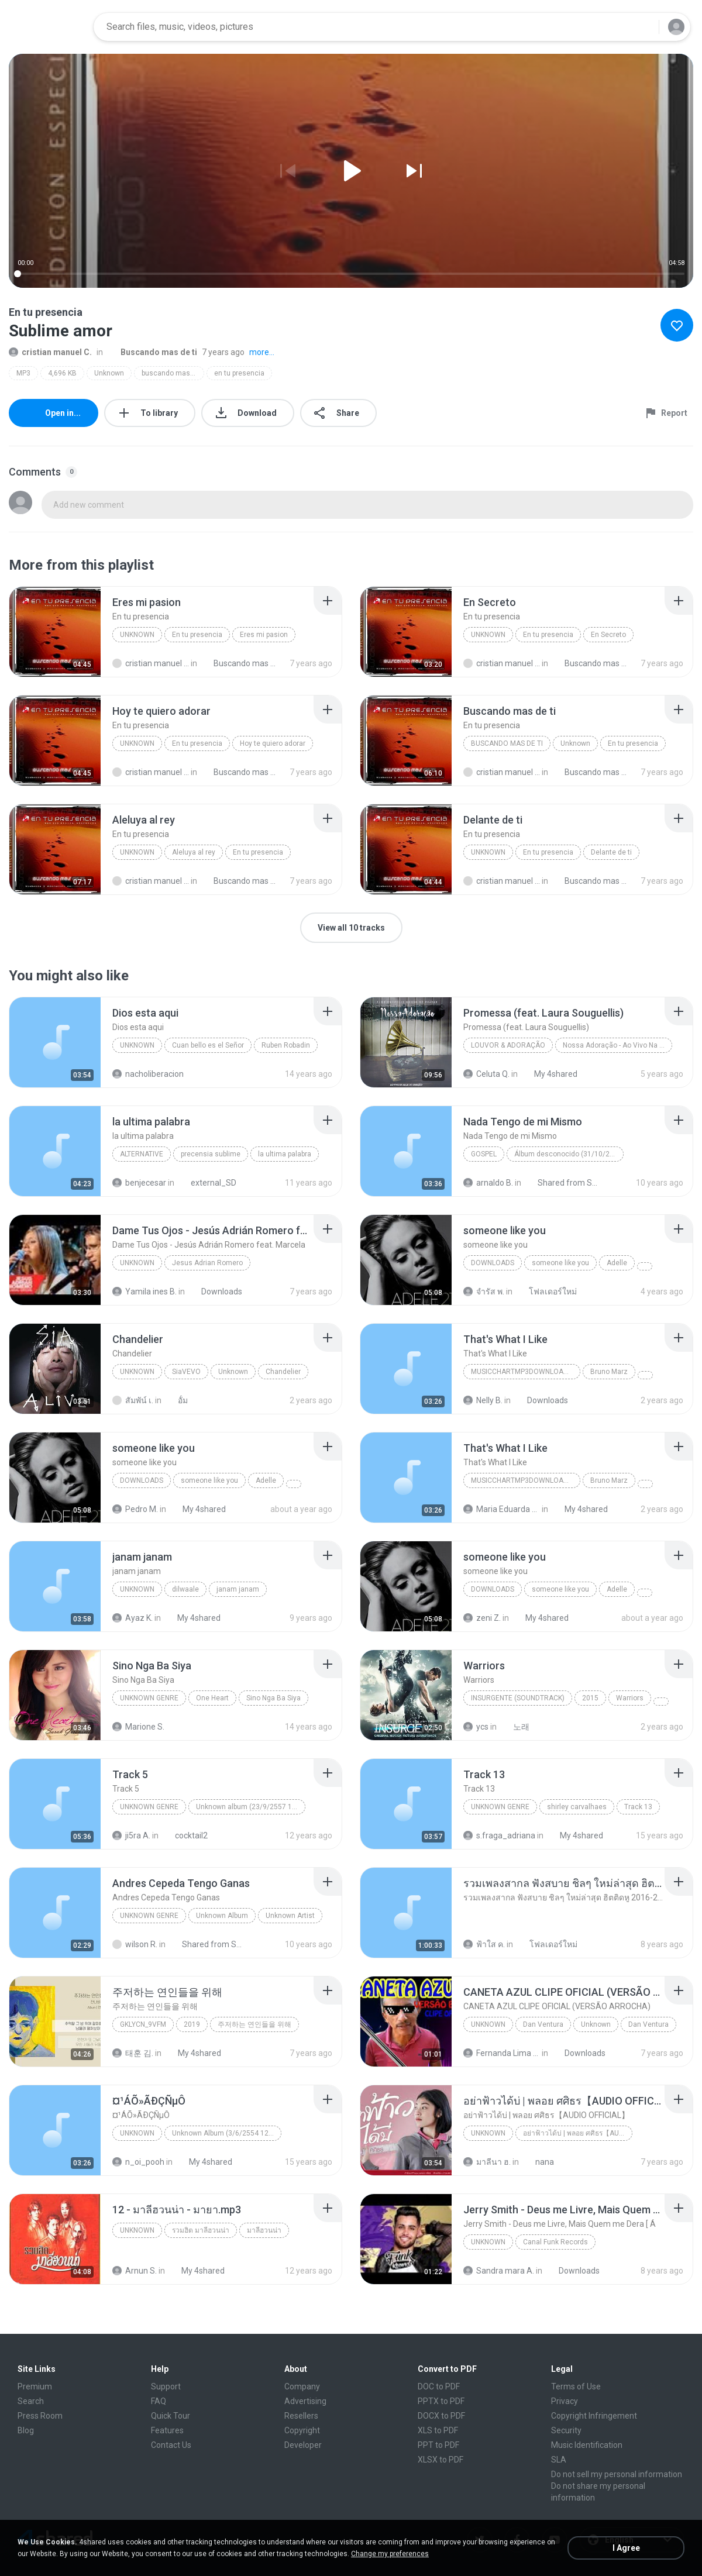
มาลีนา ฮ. (487, 2162)
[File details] (55, 632)
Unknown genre (149, 1698)
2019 (192, 2024)
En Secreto (608, 635)
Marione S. (138, 1726)
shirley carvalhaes (577, 1807)
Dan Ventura (543, 2024)
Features (167, 2430)
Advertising (305, 2401)
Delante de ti (611, 852)
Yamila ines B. (144, 1291)
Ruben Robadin (285, 1045)
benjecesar (139, 1182)
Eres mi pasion (264, 635)
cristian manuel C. (50, 352)
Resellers (301, 2415)
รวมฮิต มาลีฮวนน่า (200, 2230)
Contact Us (171, 2445)
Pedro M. (135, 1509)
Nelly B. (483, 1400)
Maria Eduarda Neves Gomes (501, 1509)
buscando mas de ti (173, 373)
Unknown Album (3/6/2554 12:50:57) (226, 2133)
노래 (514, 1726)
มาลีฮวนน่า (264, 2230)
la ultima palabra (284, 1154)
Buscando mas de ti (152, 352)
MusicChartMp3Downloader (524, 1372)
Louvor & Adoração (508, 1045)
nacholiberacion (148, 1074)
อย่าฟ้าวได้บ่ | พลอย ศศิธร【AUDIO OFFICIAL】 (577, 2133)
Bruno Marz (609, 1372)
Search (31, 2401)
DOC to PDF (439, 2386)
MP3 (23, 373)
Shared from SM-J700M (207, 1944)
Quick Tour (170, 2415)
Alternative (141, 1154)
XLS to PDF (438, 2430)
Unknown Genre (500, 1807)
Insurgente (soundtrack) (518, 1698)
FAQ (158, 2401)
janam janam (237, 1589)
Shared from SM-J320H (563, 1182)
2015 (590, 1698)
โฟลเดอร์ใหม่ (546, 1291)
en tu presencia (239, 373)
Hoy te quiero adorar (272, 743)
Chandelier (283, 1372)
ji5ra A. (131, 1835)
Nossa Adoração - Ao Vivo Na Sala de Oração (617, 1045)
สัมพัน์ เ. (132, 1400)
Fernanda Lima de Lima (501, 2053)
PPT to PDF (438, 2445)
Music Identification (586, 2445)
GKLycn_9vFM (143, 2024)
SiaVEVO (186, 1372)
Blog (26, 2430)
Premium (35, 2386)
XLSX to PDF (440, 2459)
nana (538, 2162)
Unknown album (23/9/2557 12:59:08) (250, 1807)
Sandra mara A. (498, 2270)
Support (166, 2386)
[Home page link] (47, 27)
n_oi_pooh (138, 2162)
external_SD (207, 1182)
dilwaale (185, 1589)
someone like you (560, 1263)
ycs (475, 1726)
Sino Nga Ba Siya (273, 1698)
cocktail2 (185, 1835)
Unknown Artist (290, 1916)
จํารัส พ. (483, 1291)
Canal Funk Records (555, 2242)
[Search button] (643, 27)
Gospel (484, 1154)
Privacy (564, 2401)
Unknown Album (222, 1916)
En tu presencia (197, 635)
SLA (558, 2459)
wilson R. (134, 1944)
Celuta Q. (486, 1074)
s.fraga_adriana (499, 1835)
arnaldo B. (488, 1182)
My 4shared (549, 1074)
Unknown (109, 373)
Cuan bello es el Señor (208, 1045)
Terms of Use (576, 2386)
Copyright (302, 2430)
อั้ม (176, 1400)
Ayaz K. (132, 1618)
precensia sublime (210, 1154)
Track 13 (638, 1807)
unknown (137, 1589)
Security (566, 2430)
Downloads (215, 1291)
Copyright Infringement (594, 2415)
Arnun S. (134, 2270)
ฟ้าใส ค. (484, 1944)
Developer (303, 2445)
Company (302, 2386)
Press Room (40, 2415)
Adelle (617, 1263)
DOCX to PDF (441, 2415)
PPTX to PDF (441, 2401)
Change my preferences (390, 2554)
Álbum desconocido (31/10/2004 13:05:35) (569, 1154)
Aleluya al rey (193, 852)
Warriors (630, 1698)
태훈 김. (132, 2053)
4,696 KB (62, 373)
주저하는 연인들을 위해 (254, 2024)
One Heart (212, 1698)
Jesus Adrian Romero (207, 1263)
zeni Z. (482, 1618)
